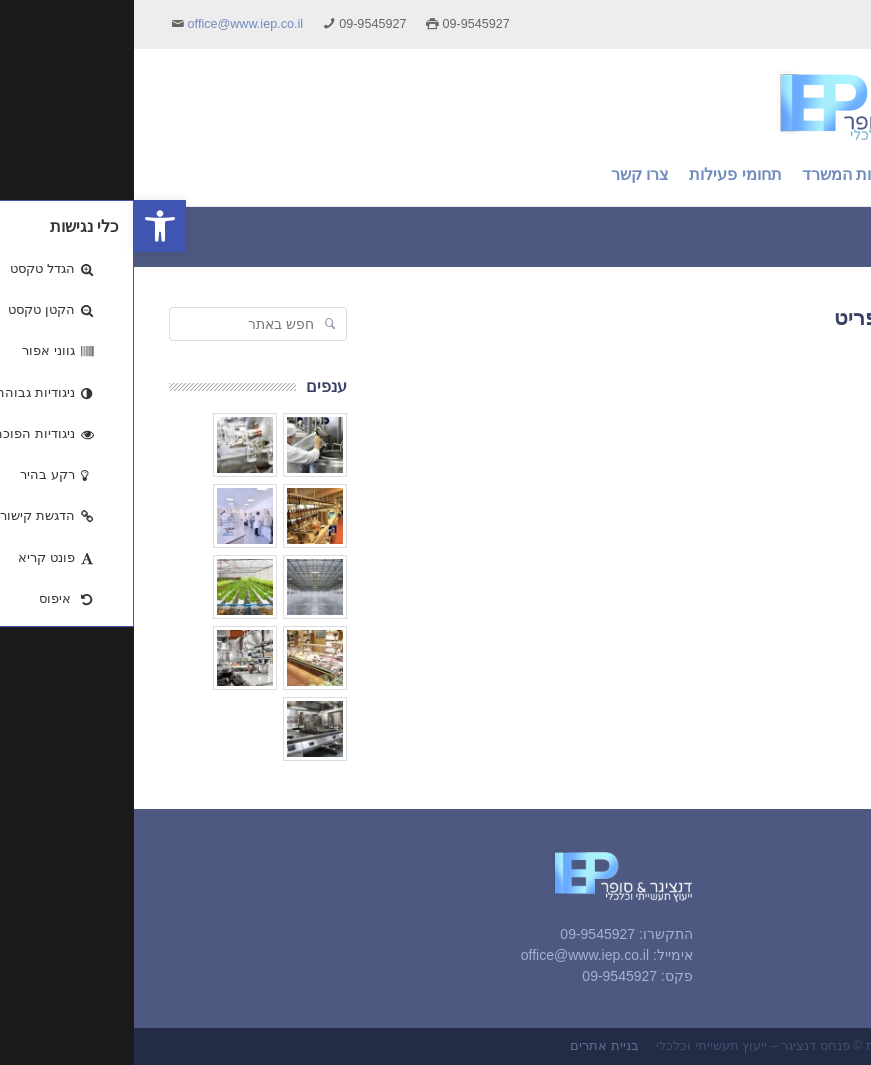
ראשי (811, 894)
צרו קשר (800, 973)
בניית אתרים (470, 1046)
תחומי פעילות (785, 947)
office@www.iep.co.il (111, 24)
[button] (26, 226)
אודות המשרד (784, 920)
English (815, 24)
